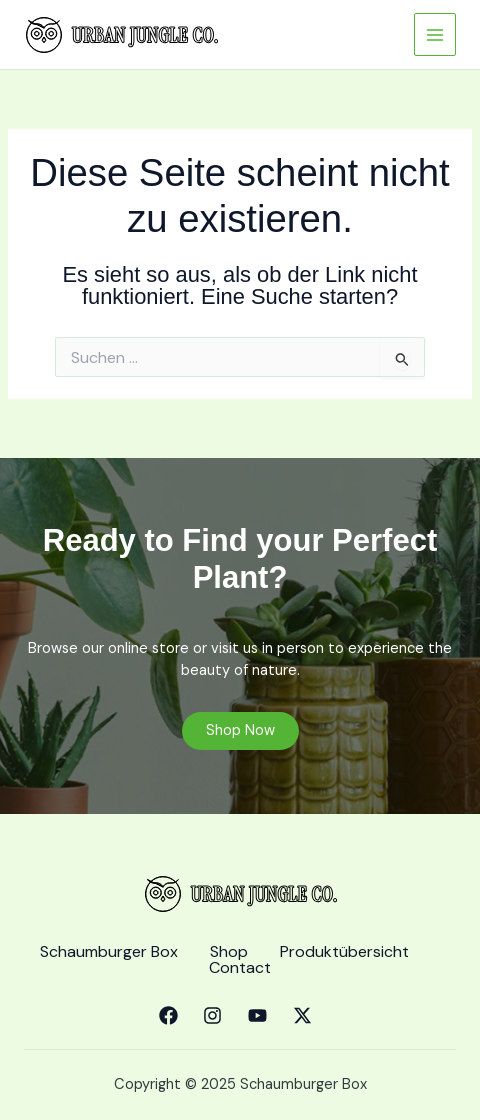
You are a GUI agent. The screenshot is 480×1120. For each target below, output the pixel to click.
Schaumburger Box (109, 952)
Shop (229, 952)
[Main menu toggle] (435, 34)
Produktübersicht (344, 952)
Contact (240, 968)
